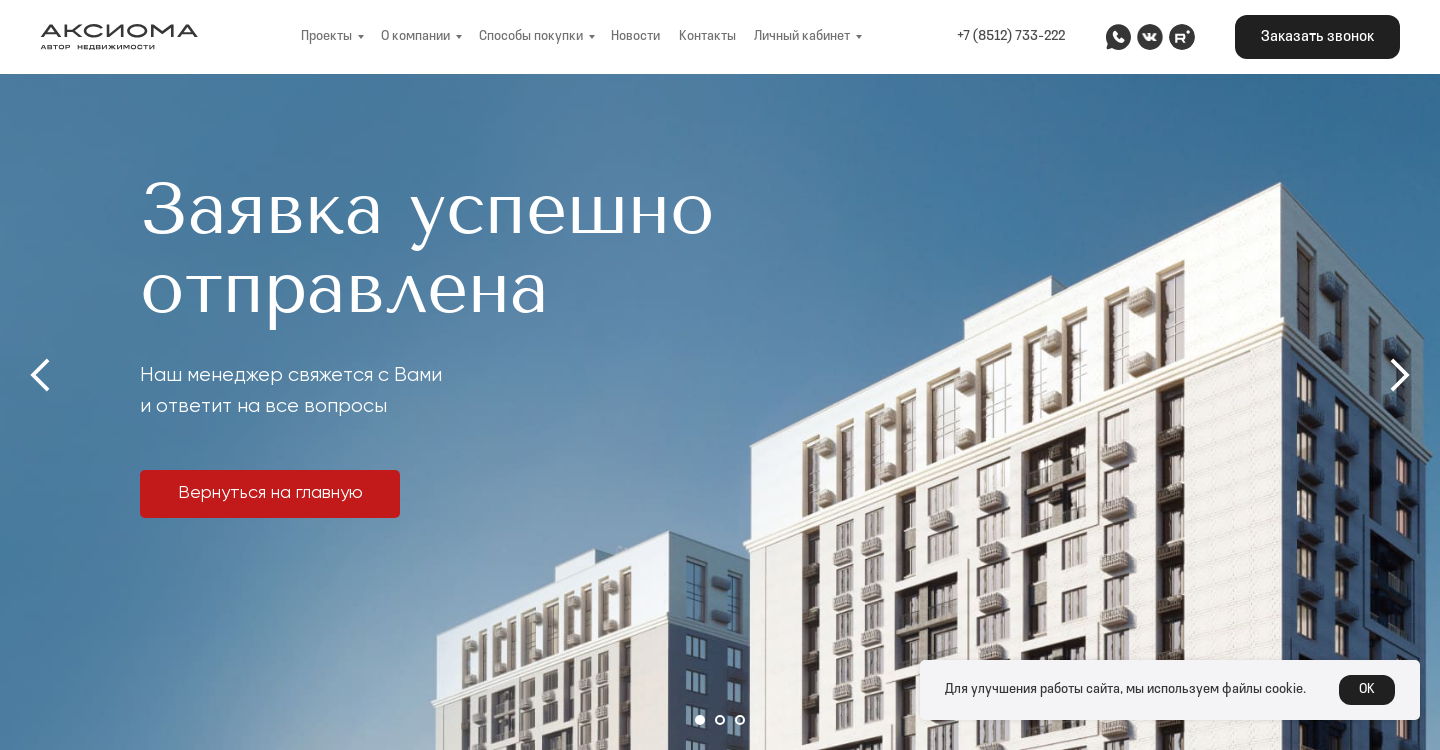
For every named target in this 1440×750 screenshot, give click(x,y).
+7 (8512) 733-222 (1011, 36)
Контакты (707, 36)
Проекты (326, 36)
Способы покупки (531, 36)
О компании (415, 36)
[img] (1118, 37)
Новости (635, 36)
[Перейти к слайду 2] (720, 720)
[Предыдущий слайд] (40, 375)
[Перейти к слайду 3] (740, 720)
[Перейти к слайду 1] (700, 720)
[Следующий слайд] (1400, 375)
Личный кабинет (802, 36)
